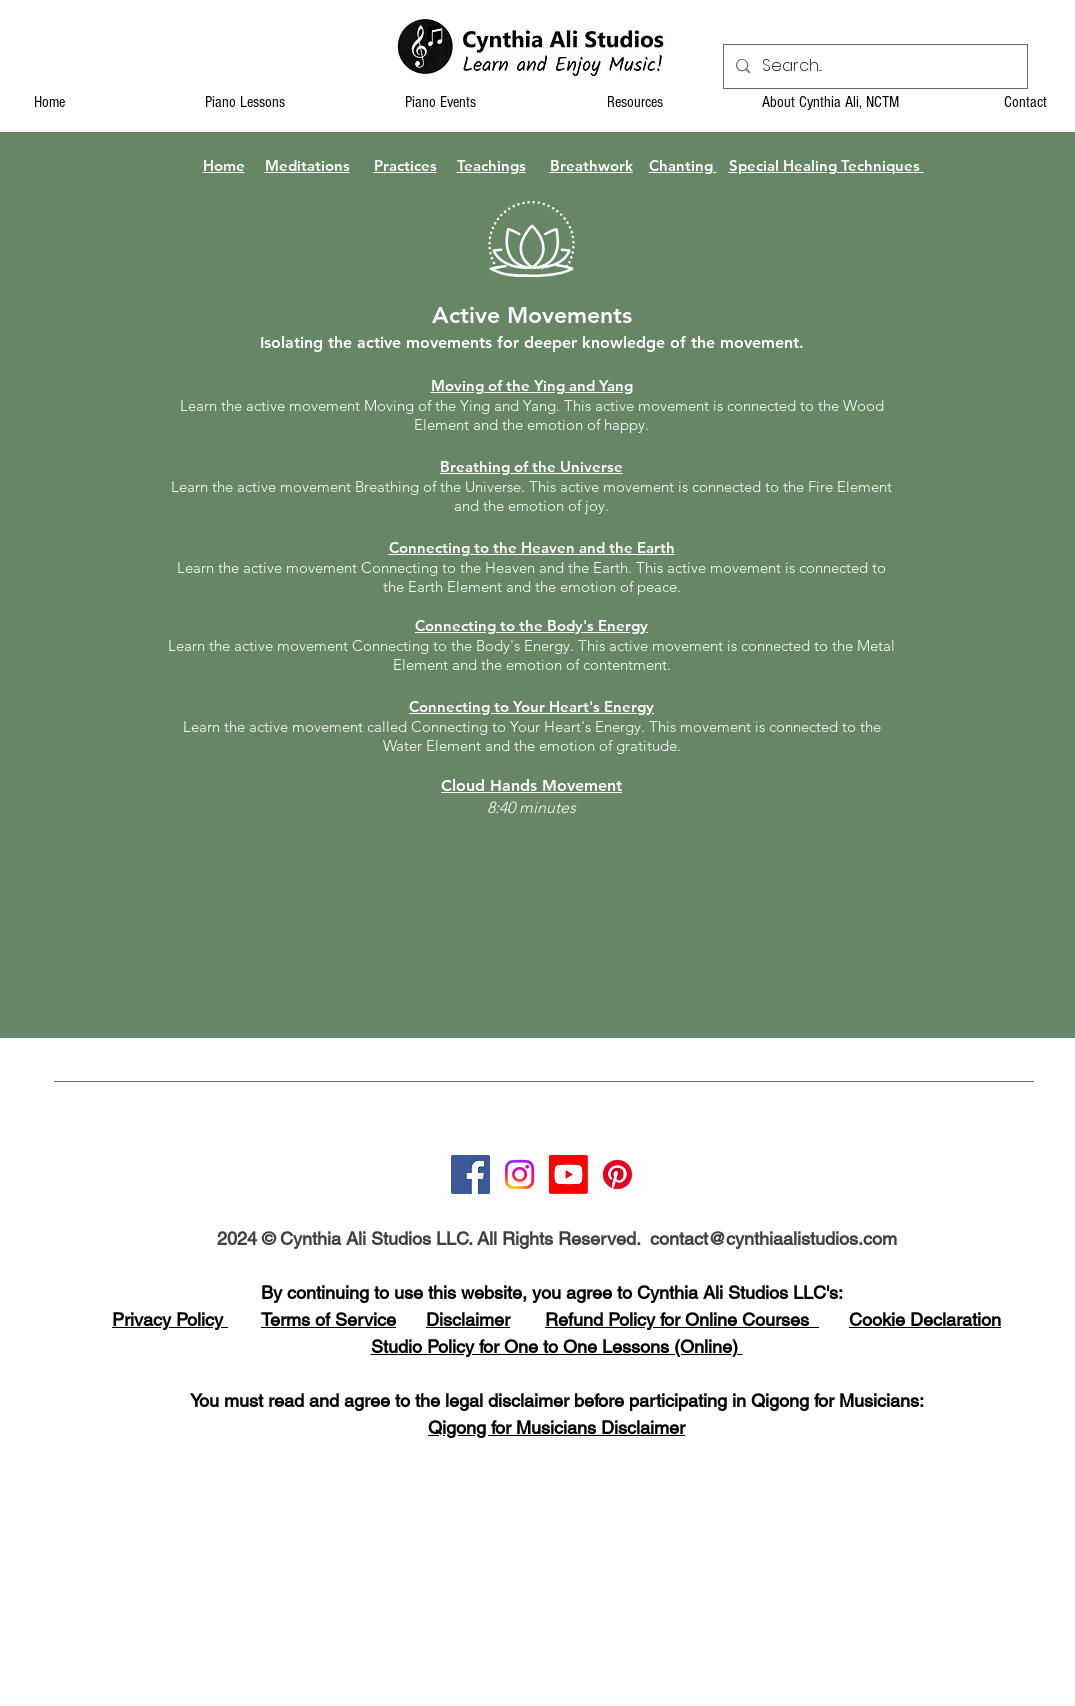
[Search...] (873, 66)
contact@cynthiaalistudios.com (773, 1238)
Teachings (491, 165)
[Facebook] (470, 1174)
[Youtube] (568, 1174)
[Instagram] (519, 1174)
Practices (405, 165)
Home (224, 165)
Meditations (307, 165)
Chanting (683, 165)
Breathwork (591, 165)
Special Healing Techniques (826, 165)
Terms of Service (328, 1319)
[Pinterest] (617, 1174)
